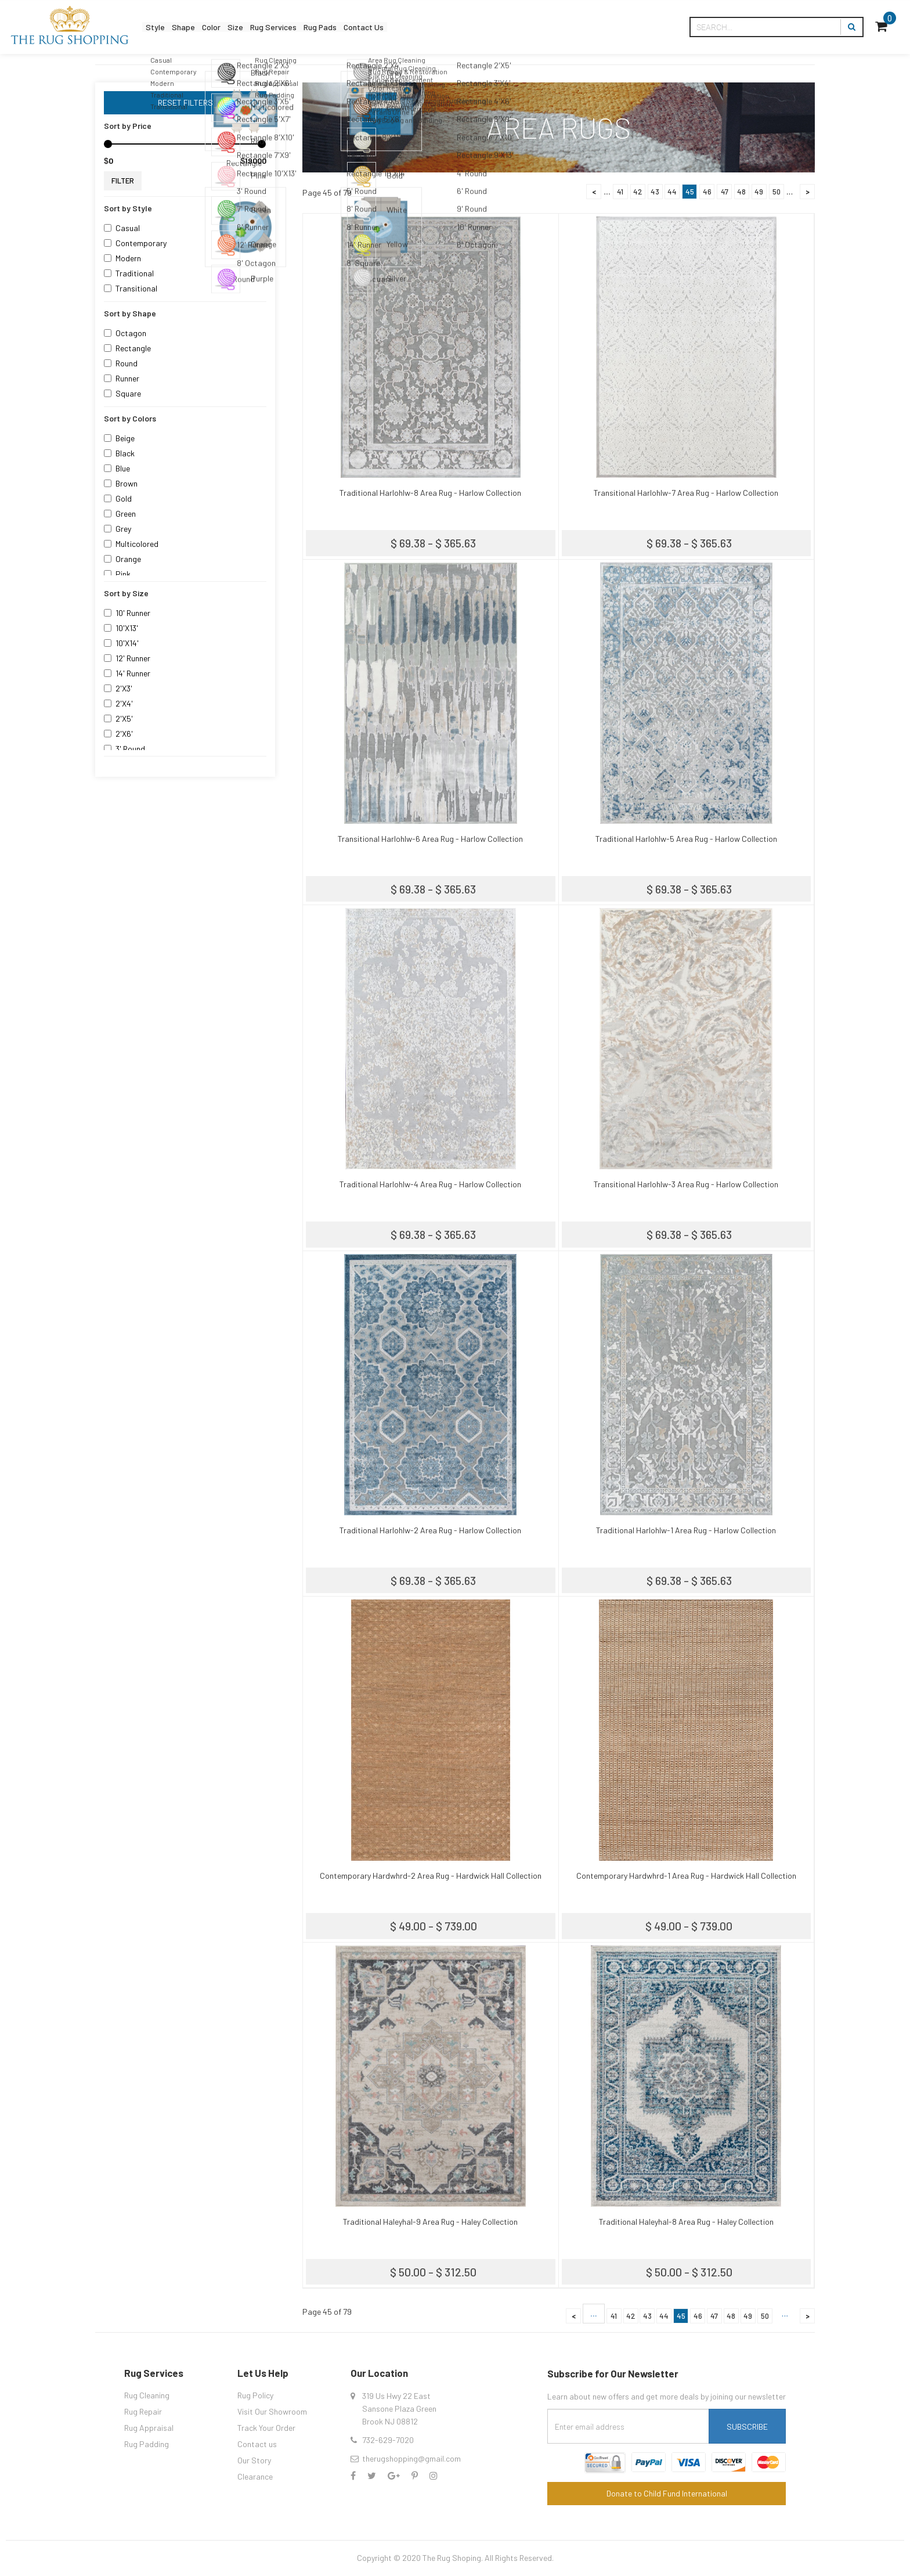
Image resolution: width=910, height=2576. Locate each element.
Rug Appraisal (149, 2428)
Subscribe (747, 2426)
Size (267, 27)
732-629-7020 (388, 2440)
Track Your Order (266, 2428)
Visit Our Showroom (272, 2411)
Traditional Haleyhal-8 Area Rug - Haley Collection (686, 2221)
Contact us (257, 2444)
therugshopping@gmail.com (411, 2458)
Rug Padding (146, 2444)
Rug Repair (143, 2411)
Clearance (255, 2476)
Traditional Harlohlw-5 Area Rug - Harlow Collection (686, 839)
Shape (197, 27)
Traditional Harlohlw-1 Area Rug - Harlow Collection (686, 1530)
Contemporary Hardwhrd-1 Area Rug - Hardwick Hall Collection (686, 1875)
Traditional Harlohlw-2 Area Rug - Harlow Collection (430, 1530)
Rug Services (317, 27)
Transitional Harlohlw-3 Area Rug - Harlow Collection (686, 1184)
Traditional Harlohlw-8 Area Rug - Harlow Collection (430, 493)
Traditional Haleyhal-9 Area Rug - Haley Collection (430, 2221)
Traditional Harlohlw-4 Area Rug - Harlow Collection (430, 1184)
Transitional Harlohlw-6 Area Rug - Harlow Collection (430, 839)
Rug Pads (378, 27)
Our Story (254, 2460)
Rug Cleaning (146, 2395)
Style (160, 27)
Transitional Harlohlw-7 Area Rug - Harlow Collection (686, 493)
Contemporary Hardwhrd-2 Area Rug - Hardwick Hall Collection (430, 1875)
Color (235, 27)
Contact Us (435, 27)
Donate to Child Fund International (666, 2493)
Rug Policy (255, 2395)
